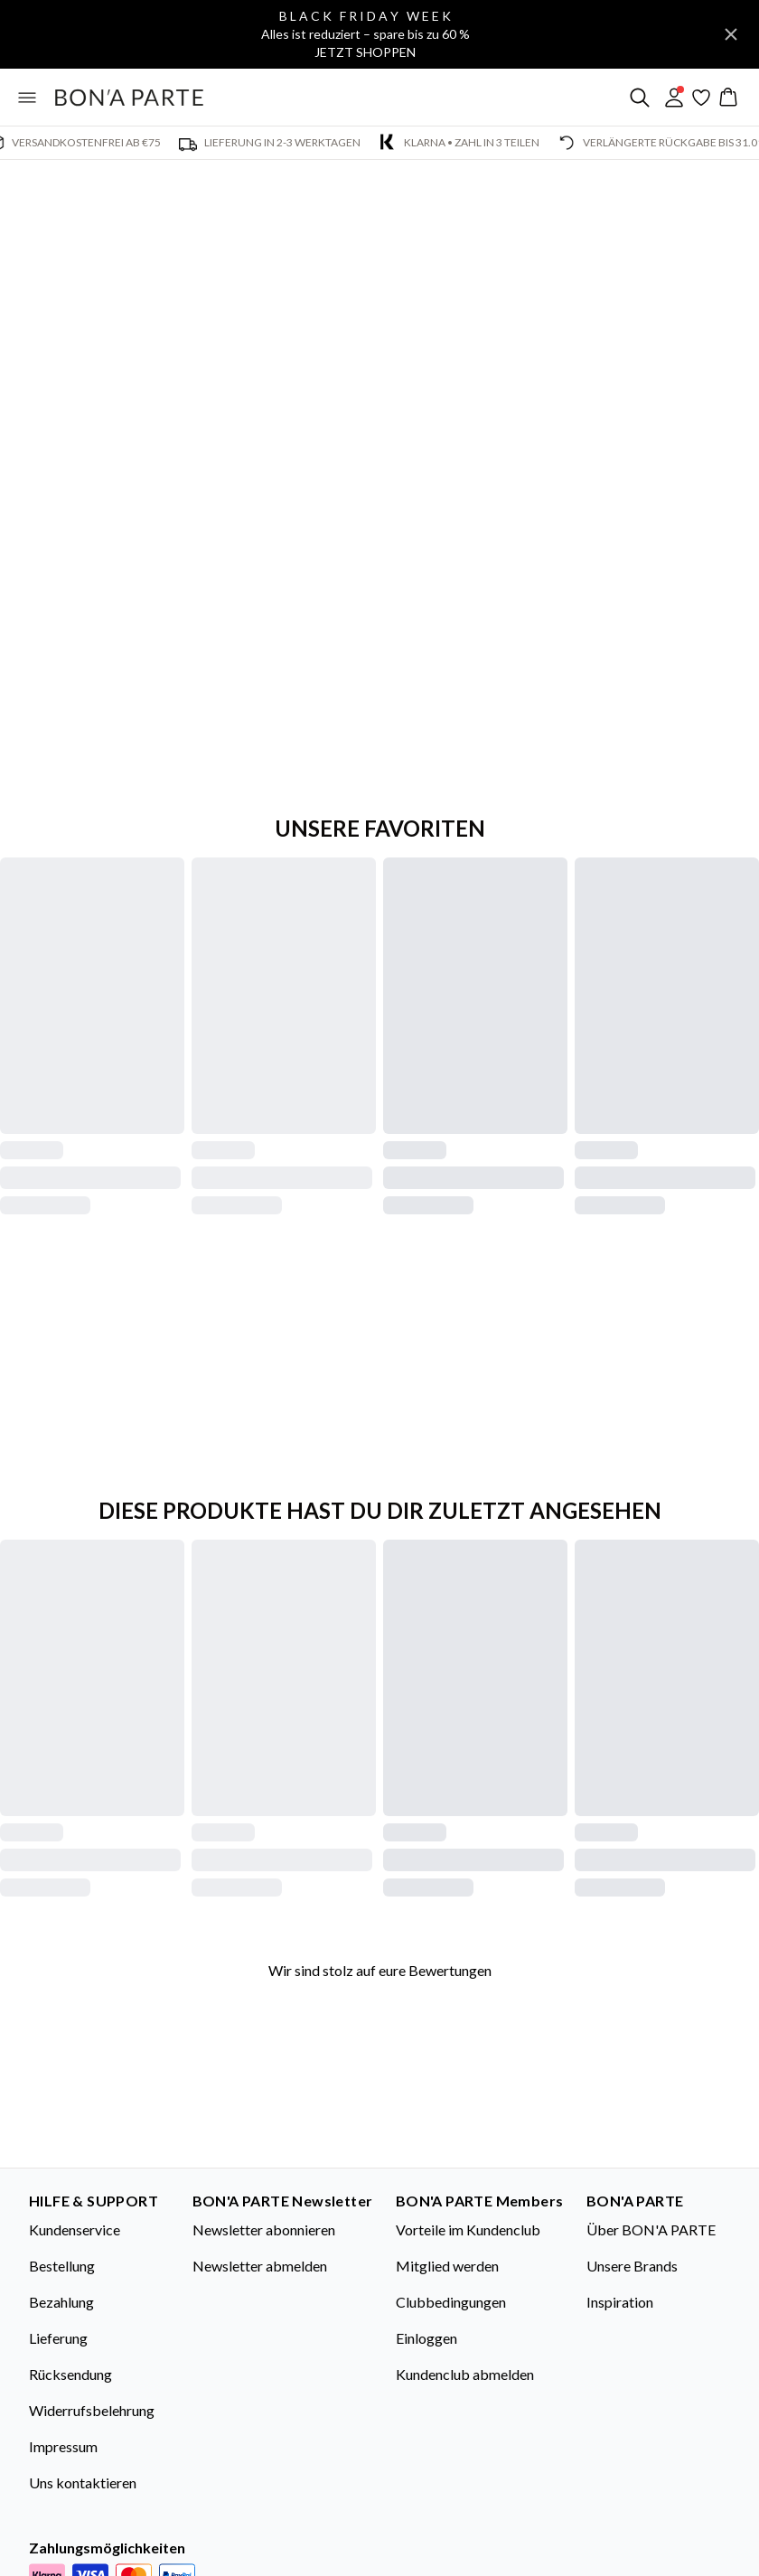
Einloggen (426, 2338)
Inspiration (619, 2301)
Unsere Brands (632, 2265)
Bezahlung (61, 2301)
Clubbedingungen (451, 2301)
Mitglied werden (447, 2265)
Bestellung (62, 2265)
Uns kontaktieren (82, 2482)
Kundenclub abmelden (465, 2374)
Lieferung (58, 2338)
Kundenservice (74, 2229)
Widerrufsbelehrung (92, 2410)
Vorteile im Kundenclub (468, 2229)
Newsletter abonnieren (263, 2229)
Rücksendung (70, 2374)
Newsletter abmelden (259, 2265)
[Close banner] (731, 34)
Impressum (63, 2446)
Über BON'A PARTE (651, 2229)
